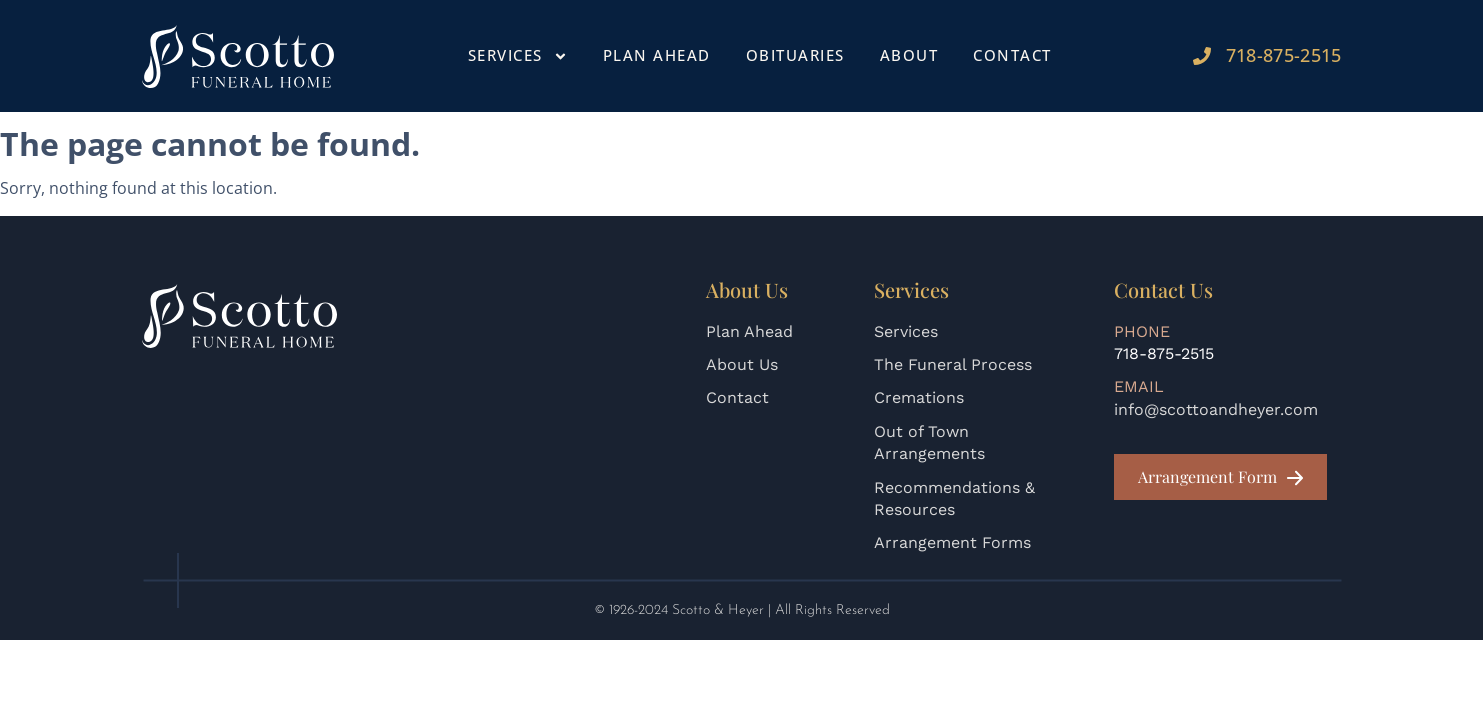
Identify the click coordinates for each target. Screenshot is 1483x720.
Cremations (919, 397)
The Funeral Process (953, 364)
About (909, 55)
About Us (742, 364)
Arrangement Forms (952, 542)
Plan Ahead (657, 55)
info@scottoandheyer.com (1216, 409)
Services (518, 56)
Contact (1012, 55)
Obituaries (795, 55)
